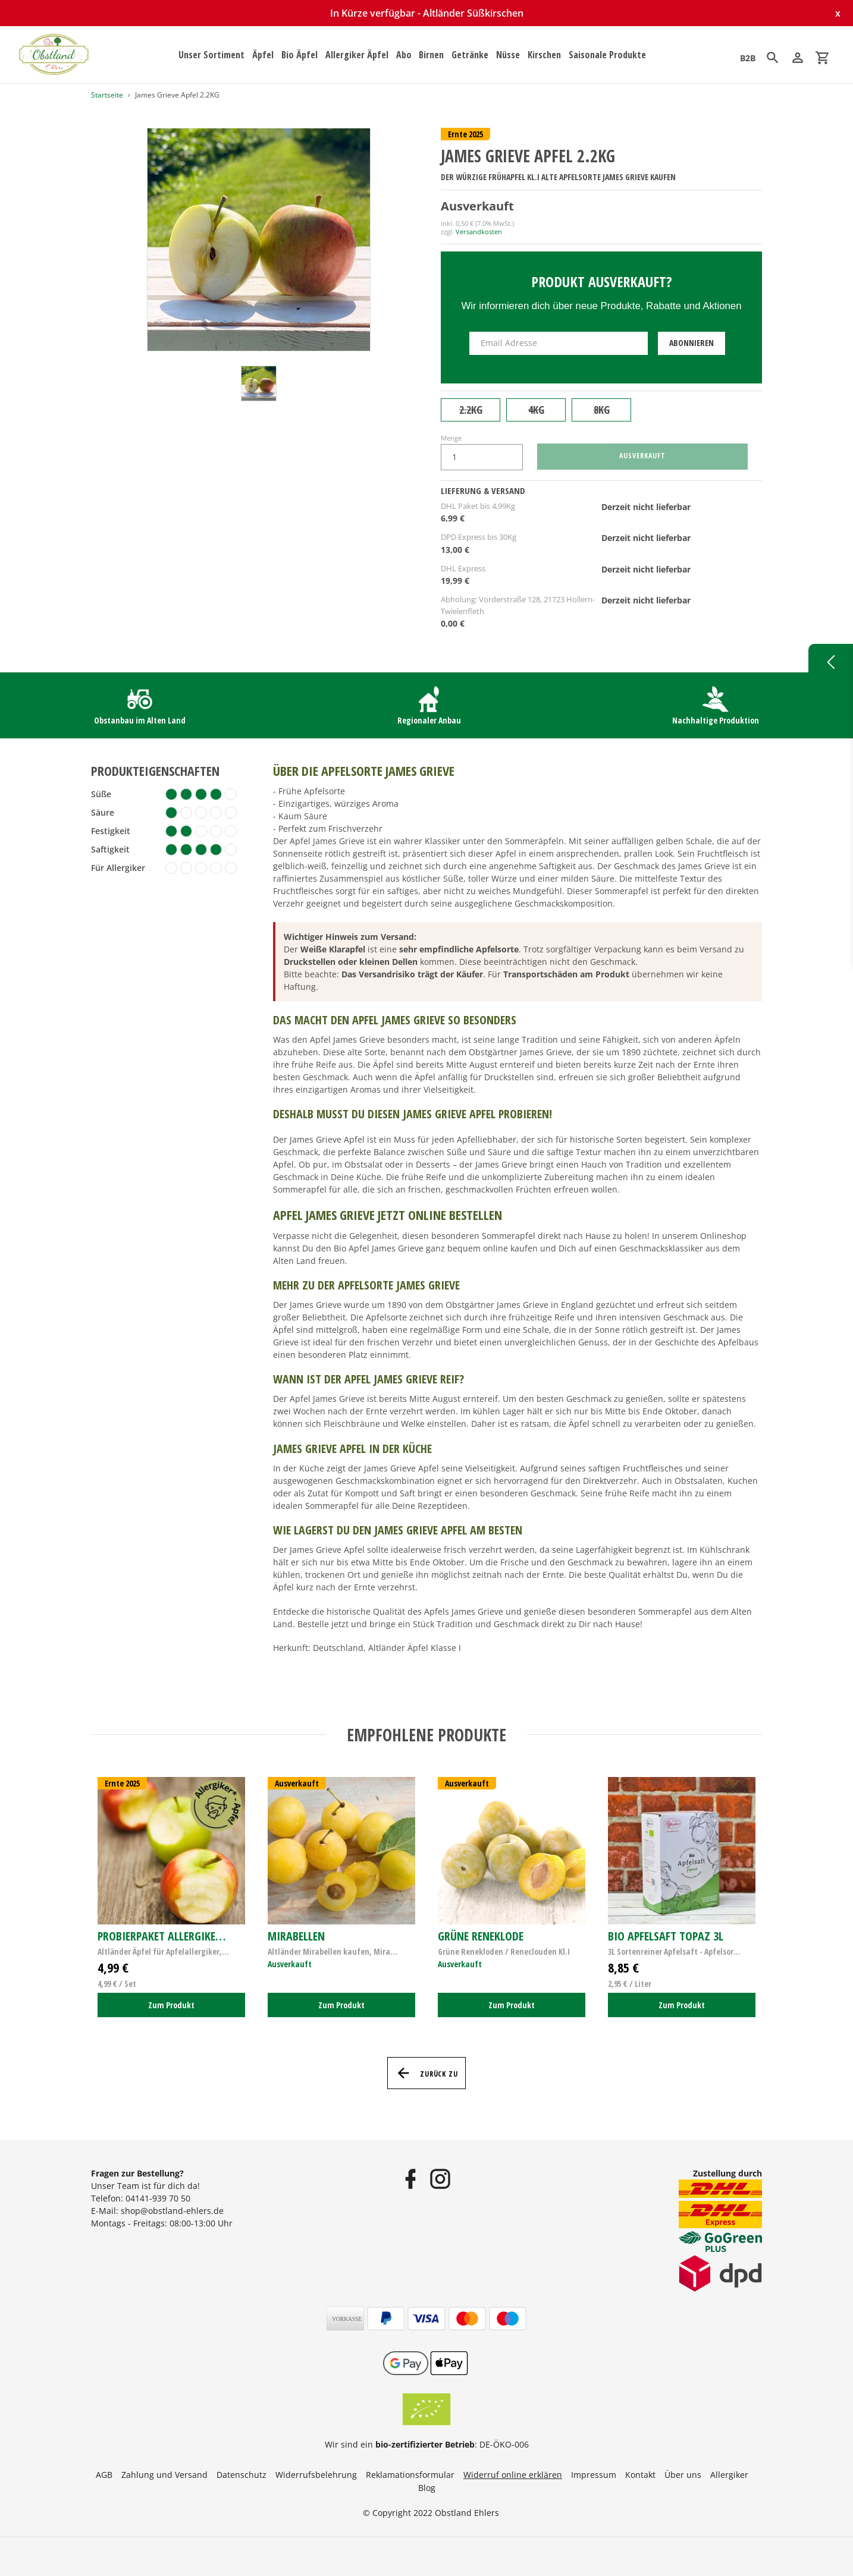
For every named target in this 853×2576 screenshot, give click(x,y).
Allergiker (729, 2474)
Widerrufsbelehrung (316, 2474)
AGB (104, 2474)
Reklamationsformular (410, 2474)
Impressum (593, 2474)
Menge (451, 437)
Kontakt (640, 2474)
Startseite (107, 95)
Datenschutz (241, 2474)
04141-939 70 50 (158, 2198)
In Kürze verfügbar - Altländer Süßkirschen (426, 13)
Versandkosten (479, 231)
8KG (602, 409)
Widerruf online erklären (512, 2474)
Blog (426, 2487)
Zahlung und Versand (164, 2474)
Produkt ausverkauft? (601, 281)
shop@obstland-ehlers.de (172, 2210)
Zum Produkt (171, 2005)
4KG (536, 409)
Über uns (682, 2474)
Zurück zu (427, 2073)
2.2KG (470, 409)
